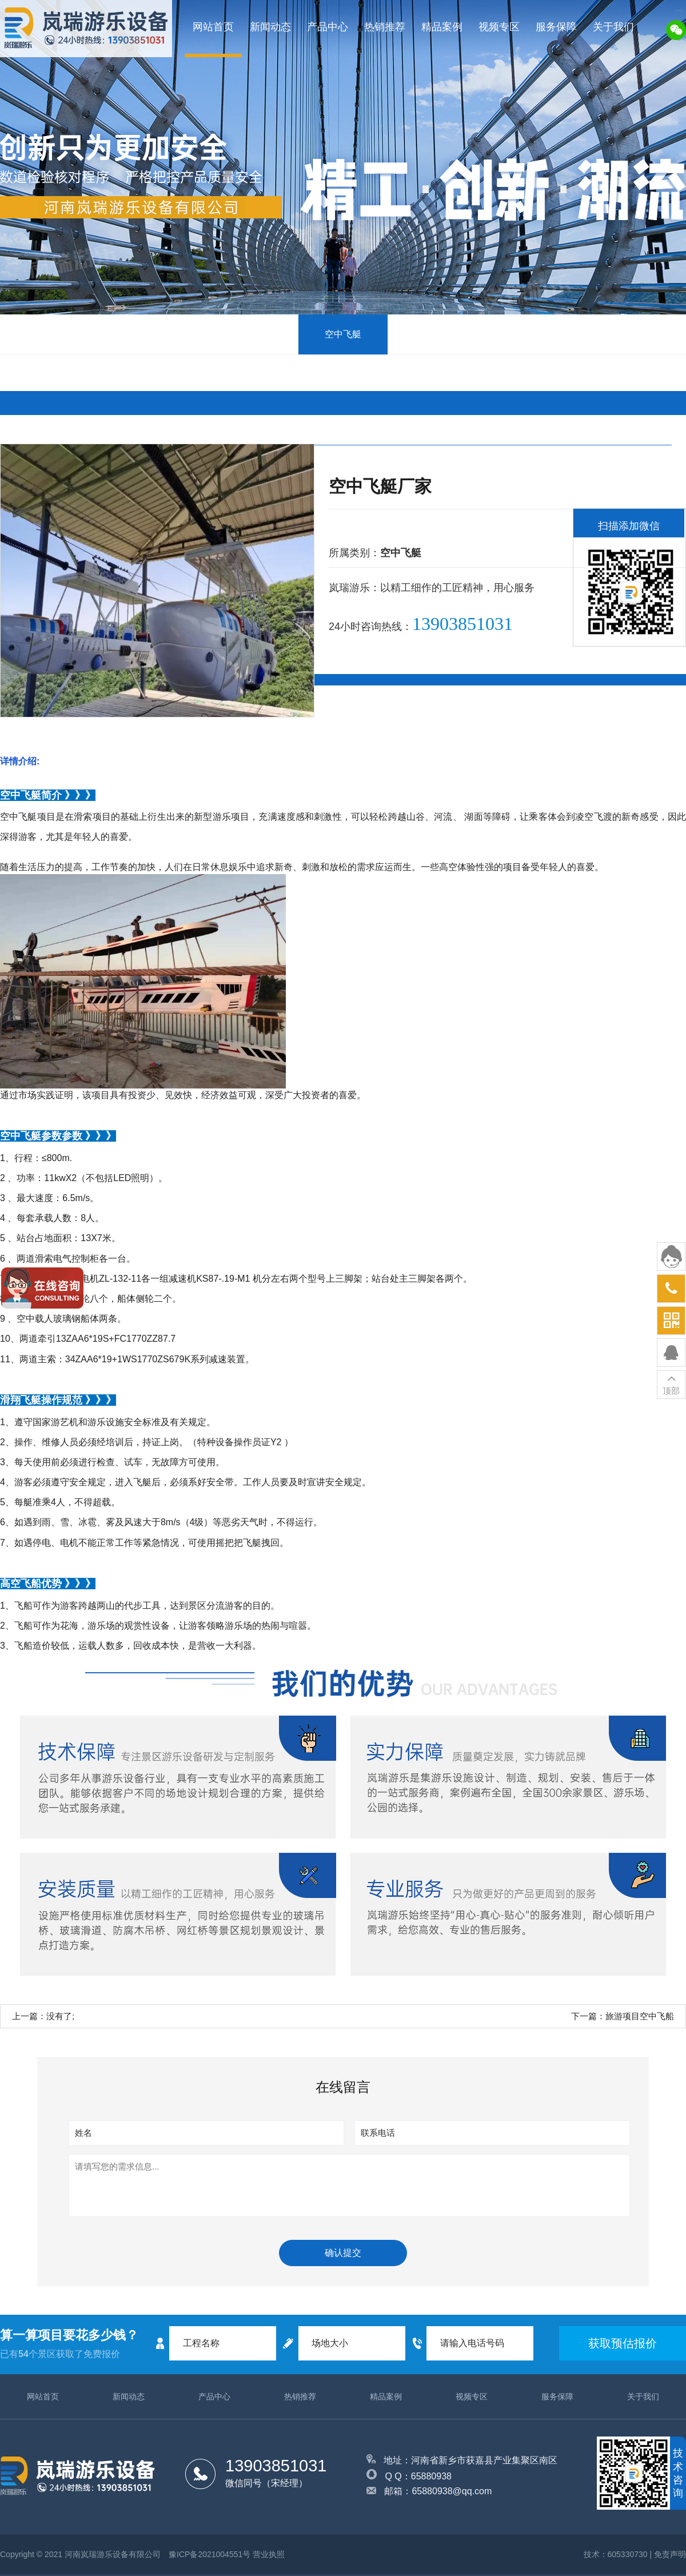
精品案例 (441, 27)
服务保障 (556, 27)
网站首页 (213, 27)
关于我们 (613, 27)
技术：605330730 (616, 2554)
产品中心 (327, 27)
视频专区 (499, 27)
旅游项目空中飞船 (639, 2016)
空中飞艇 (343, 334)
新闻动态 (270, 27)
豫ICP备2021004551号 (209, 2554)
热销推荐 (384, 27)
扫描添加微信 (629, 526)
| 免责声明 (667, 2554)
